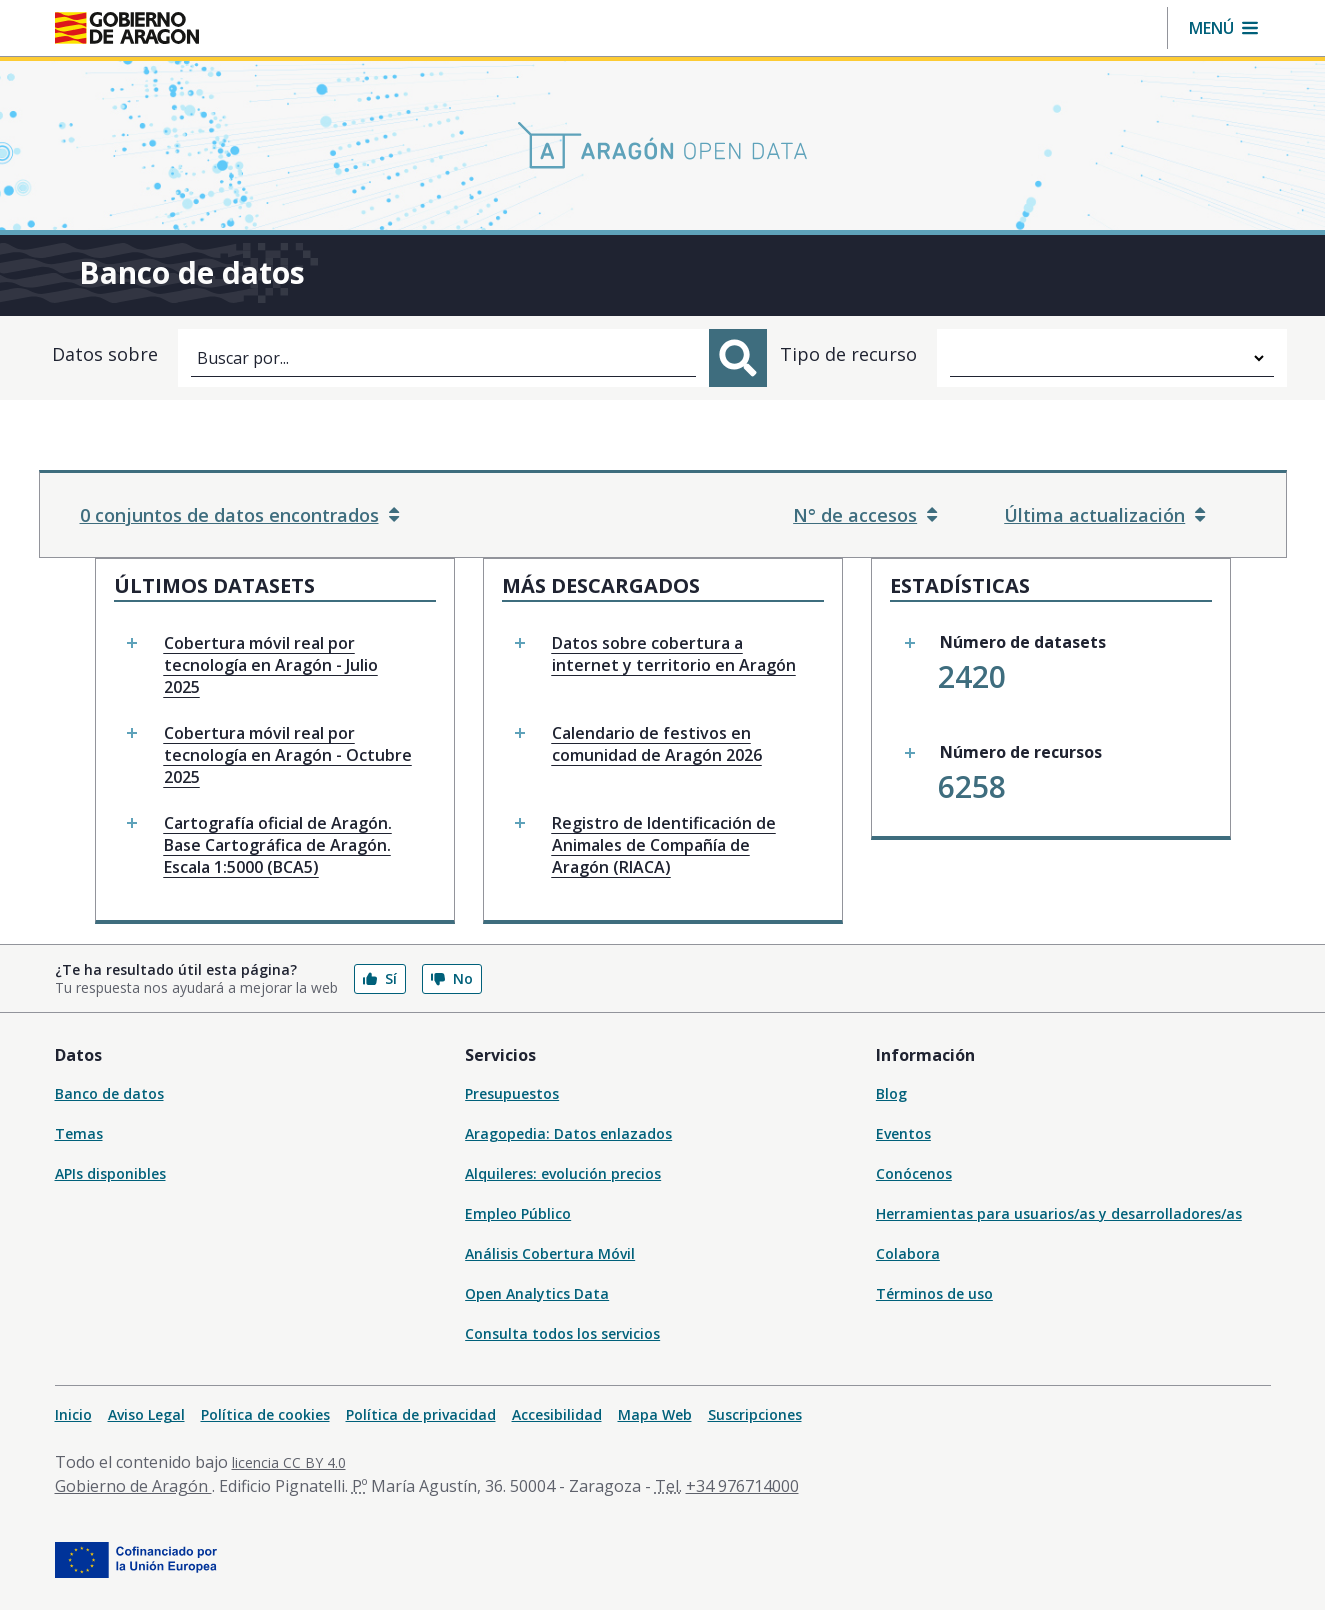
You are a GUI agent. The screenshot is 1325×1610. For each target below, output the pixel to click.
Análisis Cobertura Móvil (550, 1253)
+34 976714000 (742, 1486)
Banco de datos (109, 1093)
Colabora (908, 1253)
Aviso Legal (146, 1414)
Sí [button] (380, 978)
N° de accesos (865, 515)
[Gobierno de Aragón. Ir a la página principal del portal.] (127, 28)
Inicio (73, 1414)
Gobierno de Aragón (133, 1486)
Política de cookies (265, 1414)
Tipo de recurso (848, 354)
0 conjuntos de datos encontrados (239, 515)
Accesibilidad (557, 1414)
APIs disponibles (110, 1173)
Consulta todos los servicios (562, 1333)
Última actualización (1104, 515)
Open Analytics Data (537, 1293)
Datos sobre (105, 354)
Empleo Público (518, 1213)
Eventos (903, 1133)
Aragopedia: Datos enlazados (568, 1133)
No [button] (452, 978)
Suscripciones (755, 1414)
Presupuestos (512, 1093)
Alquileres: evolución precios (563, 1173)
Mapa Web (655, 1414)
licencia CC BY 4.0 (289, 1462)
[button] (1223, 28)
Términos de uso (934, 1293)
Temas (79, 1133)
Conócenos (914, 1173)
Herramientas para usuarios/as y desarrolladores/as (1059, 1213)
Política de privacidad (421, 1414)
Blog (891, 1093)
